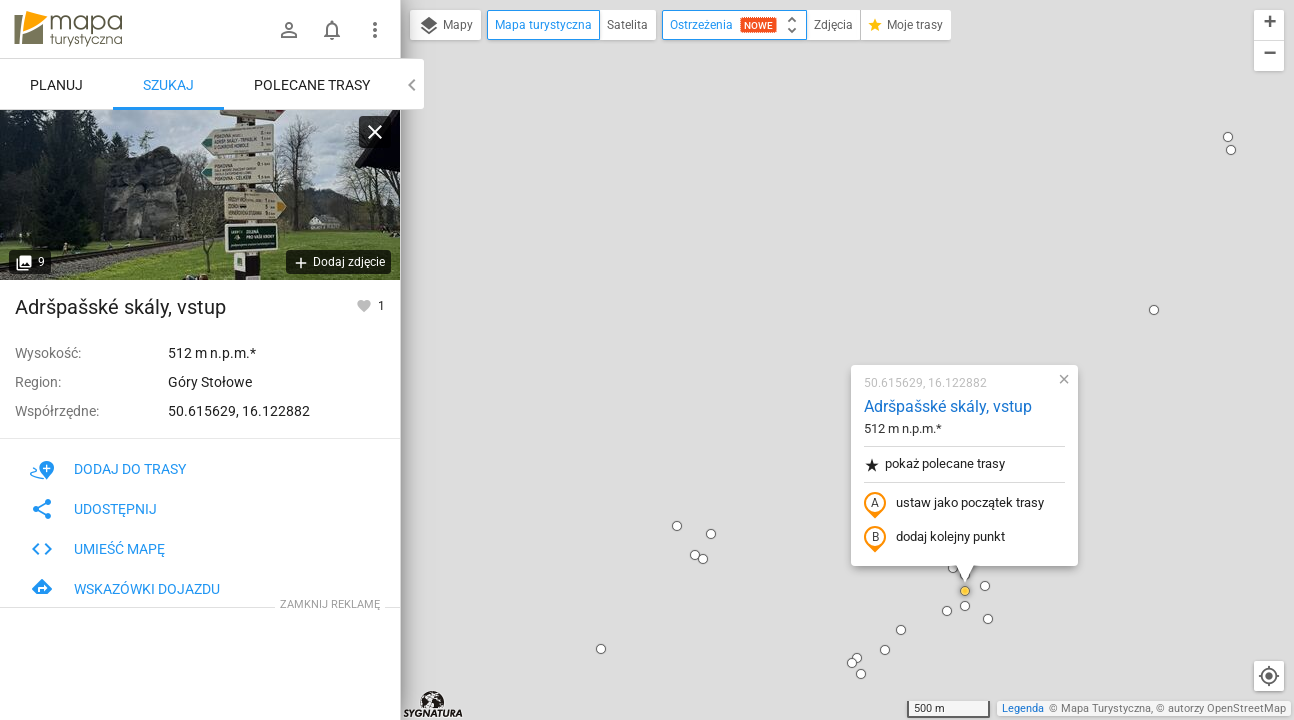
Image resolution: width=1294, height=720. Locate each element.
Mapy (445, 26)
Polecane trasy (312, 85)
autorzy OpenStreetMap (1227, 708)
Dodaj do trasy (108, 469)
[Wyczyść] (375, 132)
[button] (577, 324)
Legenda (1023, 708)
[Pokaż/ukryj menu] (375, 30)
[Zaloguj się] (289, 30)
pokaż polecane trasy (816, 233)
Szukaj (168, 85)
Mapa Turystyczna (1106, 708)
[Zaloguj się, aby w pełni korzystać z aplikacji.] (365, 305)
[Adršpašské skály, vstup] (200, 195)
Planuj (56, 85)
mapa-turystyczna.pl (68, 29)
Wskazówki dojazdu (125, 589)
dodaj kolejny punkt (816, 307)
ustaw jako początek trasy (836, 273)
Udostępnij (93, 509)
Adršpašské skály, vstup (830, 175)
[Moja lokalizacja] (1269, 676)
